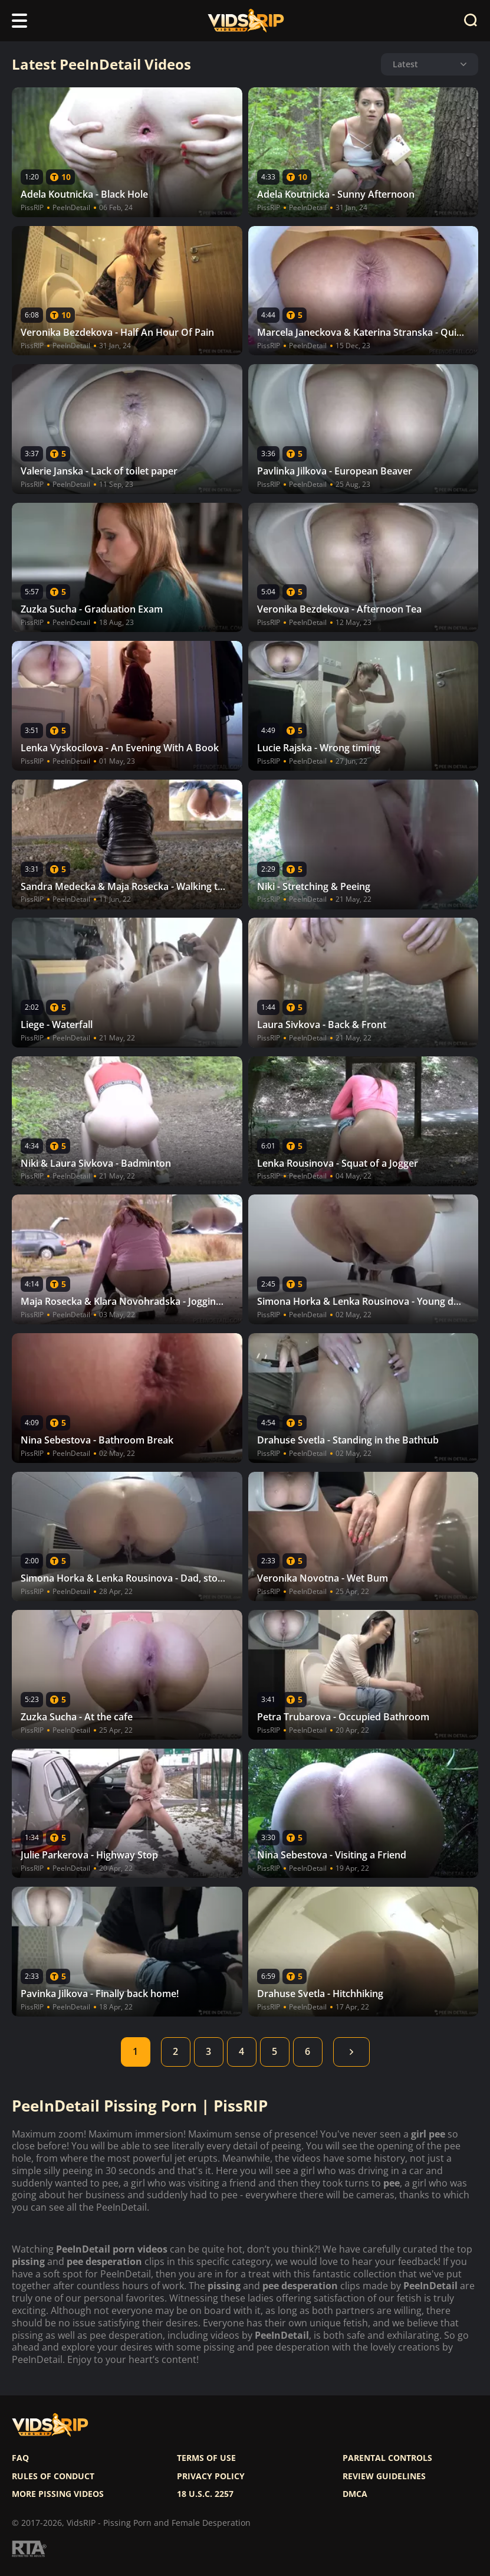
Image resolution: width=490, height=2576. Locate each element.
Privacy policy (211, 2476)
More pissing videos (58, 2494)
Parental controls (387, 2458)
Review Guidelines (384, 2476)
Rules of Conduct (53, 2476)
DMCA (355, 2494)
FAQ (20, 2458)
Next (351, 2052)
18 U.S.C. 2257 (205, 2494)
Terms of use (206, 2458)
